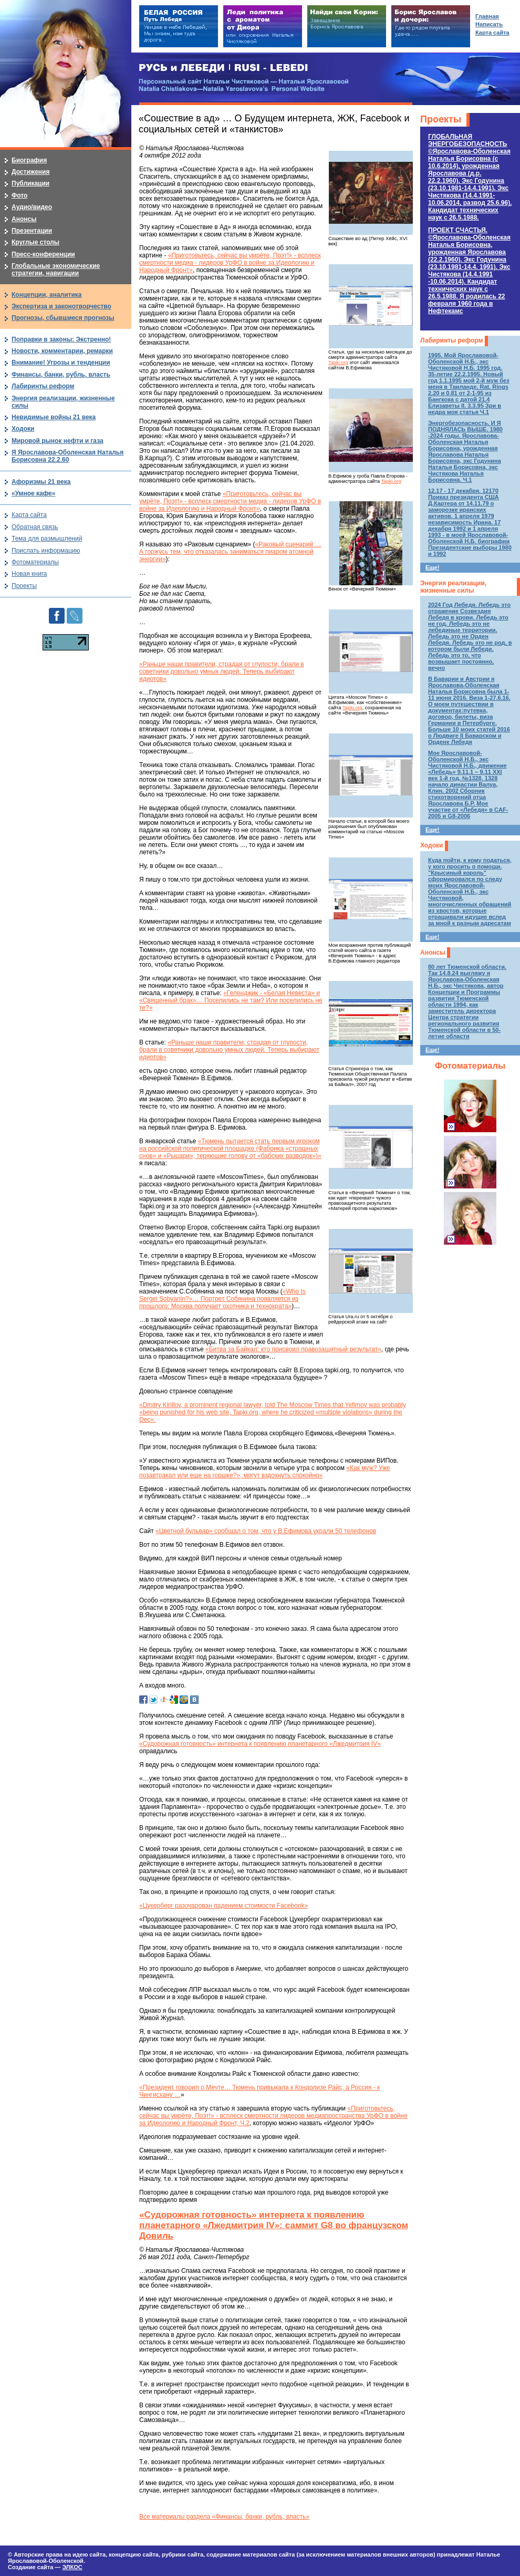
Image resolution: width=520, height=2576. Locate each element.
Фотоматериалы (470, 1066)
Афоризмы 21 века (41, 481)
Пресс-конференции (43, 254)
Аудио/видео (32, 207)
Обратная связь (35, 527)
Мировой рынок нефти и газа (57, 440)
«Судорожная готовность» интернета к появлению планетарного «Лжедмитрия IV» (260, 1743)
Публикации (30, 183)
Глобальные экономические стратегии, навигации (56, 269)
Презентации (32, 230)
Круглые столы (35, 242)
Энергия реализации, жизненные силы (453, 587)
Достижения (30, 171)
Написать (489, 24)
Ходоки (431, 845)
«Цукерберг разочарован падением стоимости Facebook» (223, 1905)
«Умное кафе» (33, 493)
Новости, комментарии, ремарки (62, 351)
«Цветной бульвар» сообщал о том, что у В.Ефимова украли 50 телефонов (265, 1531)
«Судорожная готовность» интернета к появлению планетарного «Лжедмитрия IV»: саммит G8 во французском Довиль (273, 2225)
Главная (487, 16)
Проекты (440, 119)
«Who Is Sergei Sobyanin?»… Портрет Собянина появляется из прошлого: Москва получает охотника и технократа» (222, 1299)
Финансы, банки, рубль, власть (61, 374)
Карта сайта (29, 515)
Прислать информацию (46, 550)
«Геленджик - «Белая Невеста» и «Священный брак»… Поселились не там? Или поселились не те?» (231, 1000)
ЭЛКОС (72, 2567)
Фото (19, 195)
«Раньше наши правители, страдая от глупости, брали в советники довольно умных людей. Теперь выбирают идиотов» (221, 671)
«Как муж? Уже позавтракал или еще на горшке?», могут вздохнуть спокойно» (264, 1471)
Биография (29, 160)
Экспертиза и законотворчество (61, 306)
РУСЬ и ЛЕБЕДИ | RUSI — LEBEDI (223, 68)
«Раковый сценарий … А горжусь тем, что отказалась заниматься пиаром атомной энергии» (230, 552)
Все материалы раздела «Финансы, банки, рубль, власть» (224, 2516)
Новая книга (29, 573)
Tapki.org (338, 362)
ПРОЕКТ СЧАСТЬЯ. (469, 270)
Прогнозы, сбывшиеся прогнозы (63, 318)
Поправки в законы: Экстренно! (61, 339)
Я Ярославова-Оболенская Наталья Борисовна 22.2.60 (67, 456)
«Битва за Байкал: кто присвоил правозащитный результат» (293, 1349)
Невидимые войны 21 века (54, 417)
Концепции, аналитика (47, 294)
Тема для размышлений (47, 538)
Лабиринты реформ (451, 340)
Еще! (432, 567)
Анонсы (432, 952)
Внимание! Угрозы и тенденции (61, 362)
